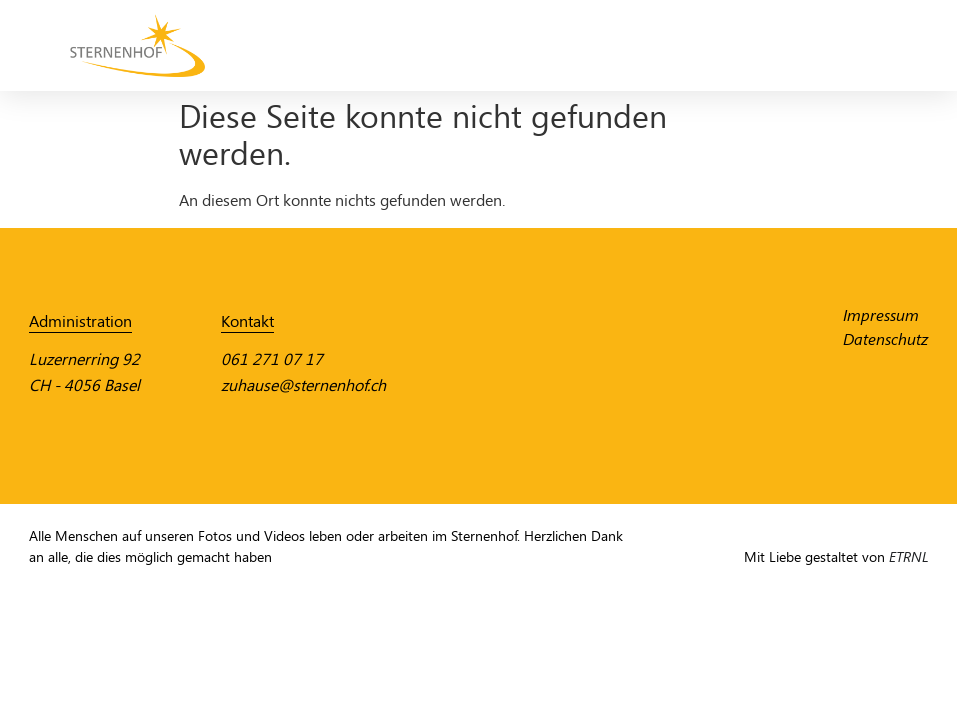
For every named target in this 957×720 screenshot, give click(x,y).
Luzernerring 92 (84, 359)
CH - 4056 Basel (84, 385)
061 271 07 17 (272, 359)
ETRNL (908, 557)
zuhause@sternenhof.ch (303, 385)
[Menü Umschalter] (888, 45)
